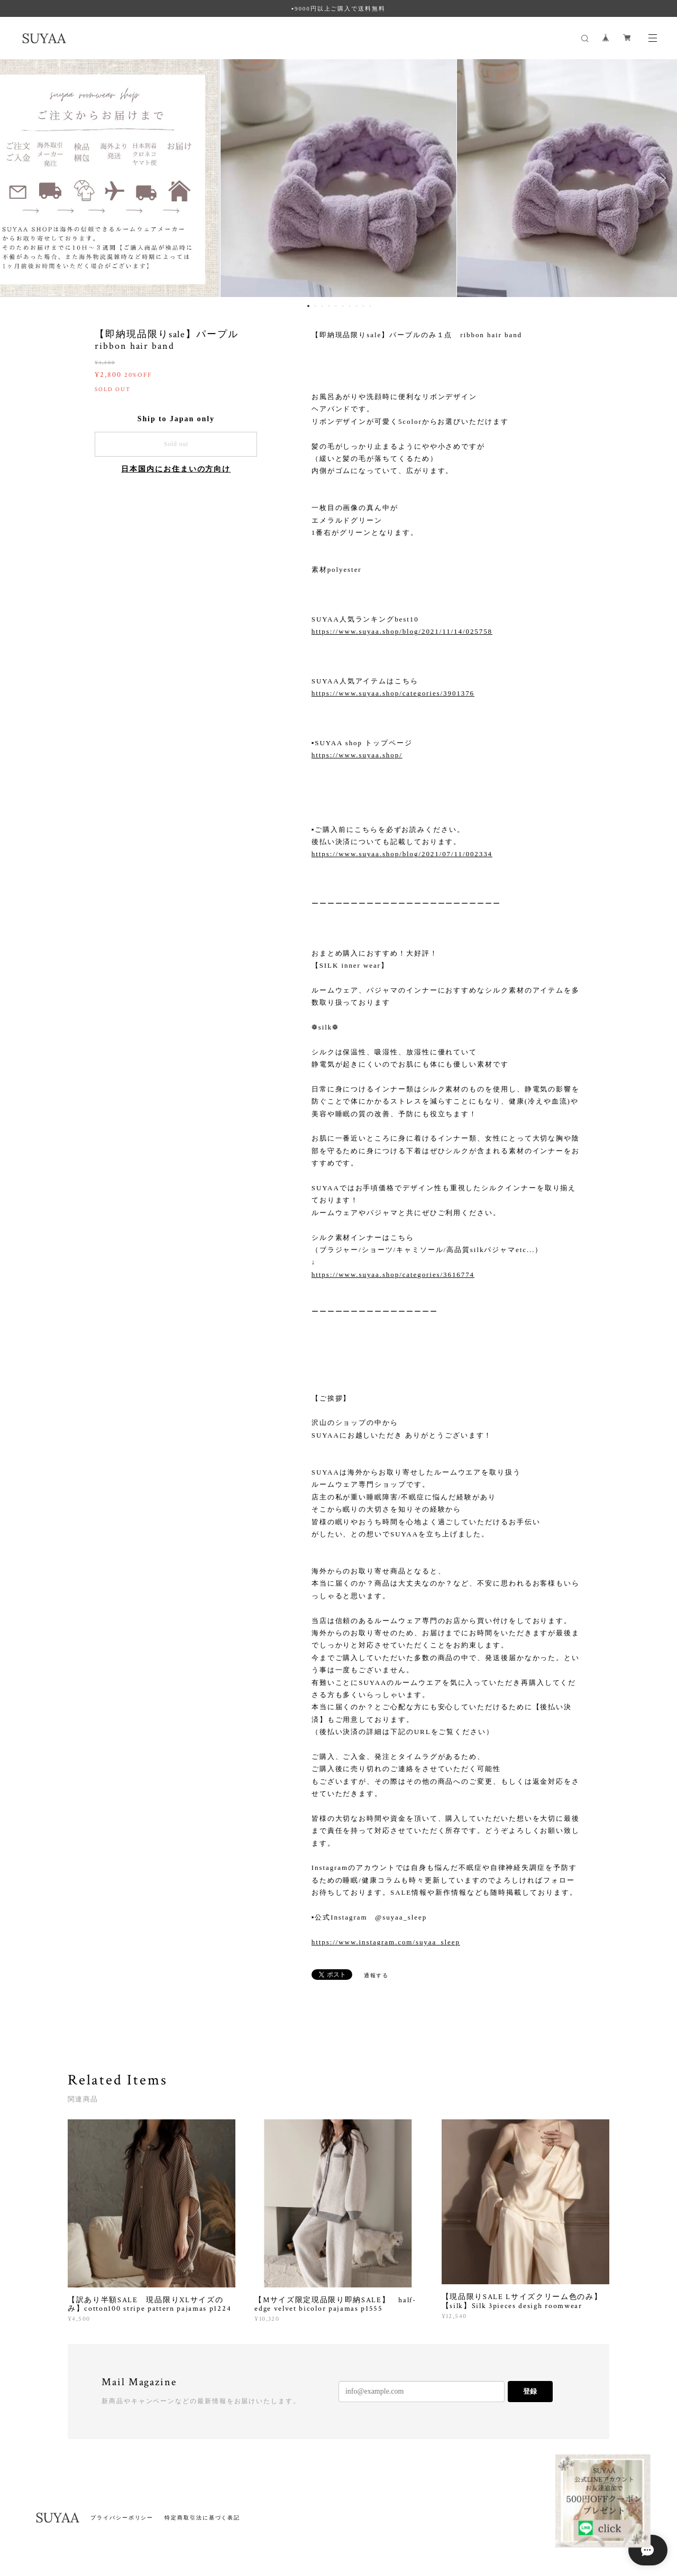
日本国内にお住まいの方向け (176, 469)
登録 (530, 2391)
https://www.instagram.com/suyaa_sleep (386, 1942)
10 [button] (370, 306)
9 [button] (363, 306)
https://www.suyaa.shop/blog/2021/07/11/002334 (402, 854)
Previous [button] (16, 178)
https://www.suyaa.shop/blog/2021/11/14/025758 (402, 631)
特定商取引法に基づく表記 (202, 2518)
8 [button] (356, 306)
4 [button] (329, 306)
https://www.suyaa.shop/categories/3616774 (393, 1274)
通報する (376, 1975)
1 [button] (308, 306)
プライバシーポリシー (121, 2518)
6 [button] (343, 306)
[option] (338, 178)
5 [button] (336, 306)
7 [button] (350, 306)
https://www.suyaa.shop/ (357, 755)
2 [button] (315, 306)
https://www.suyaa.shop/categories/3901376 (393, 693)
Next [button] (661, 178)
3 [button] (322, 306)
